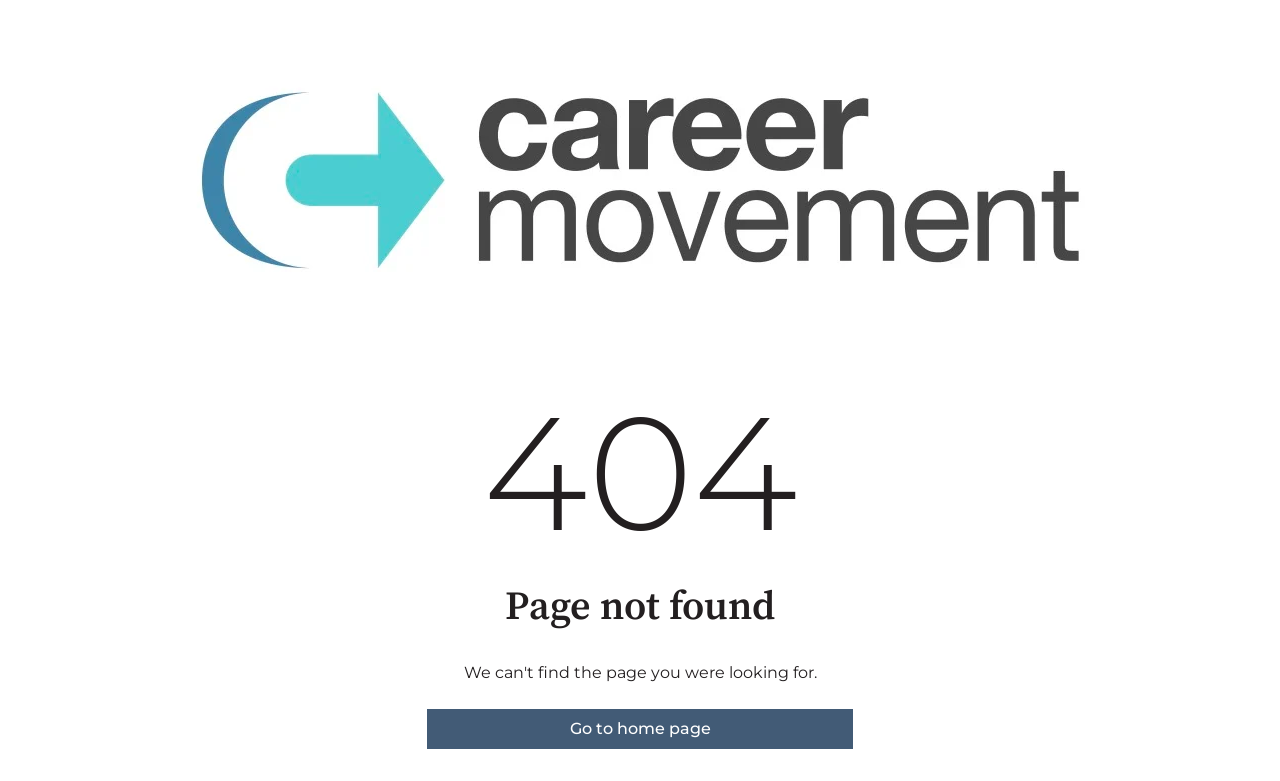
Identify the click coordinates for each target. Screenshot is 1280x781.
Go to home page (640, 728)
